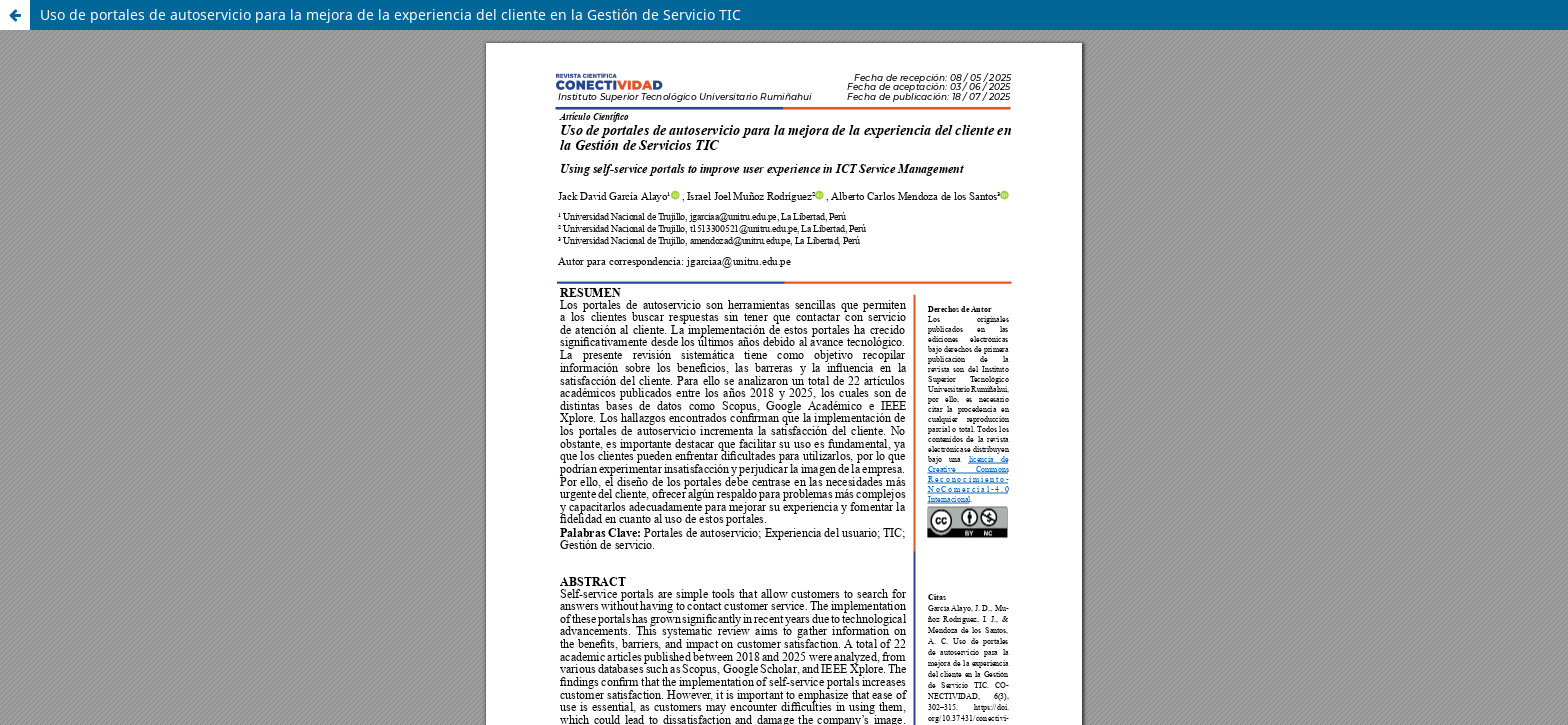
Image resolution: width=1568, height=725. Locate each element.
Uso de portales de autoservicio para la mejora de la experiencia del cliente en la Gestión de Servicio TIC (390, 14)
